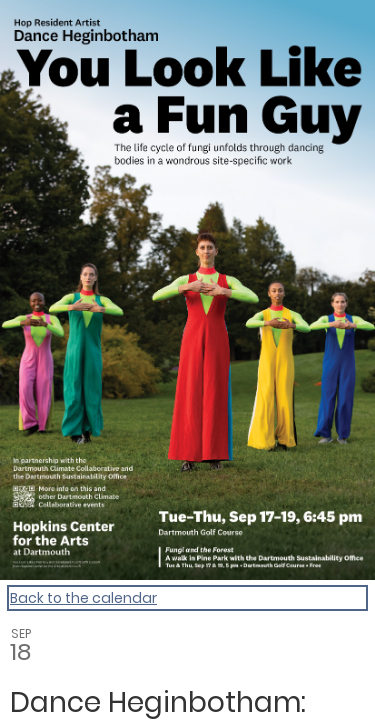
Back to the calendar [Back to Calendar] (83, 598)
